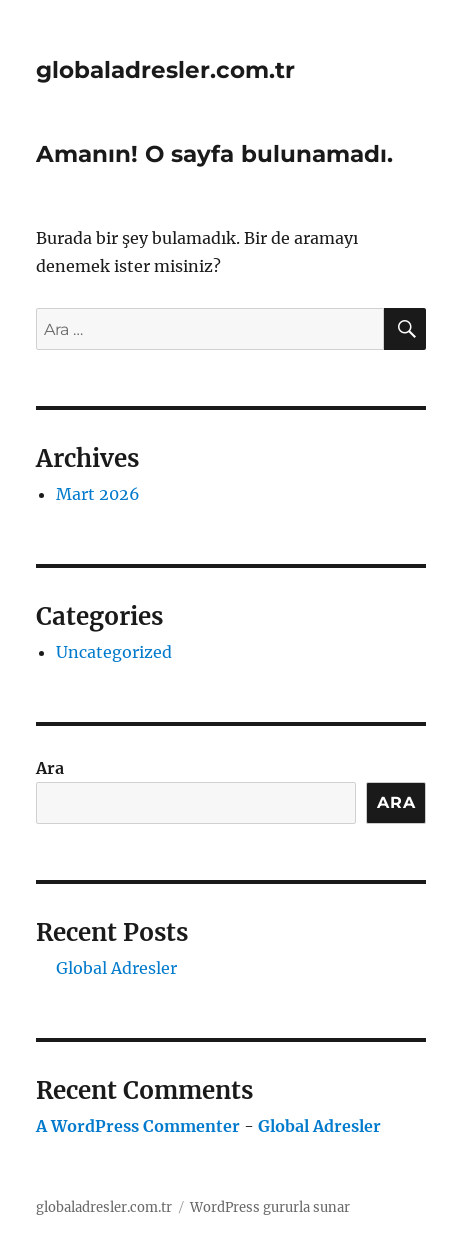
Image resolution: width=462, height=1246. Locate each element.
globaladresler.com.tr (165, 70)
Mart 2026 (98, 494)
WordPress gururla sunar (270, 1207)
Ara (50, 768)
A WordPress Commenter (138, 1126)
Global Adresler (116, 968)
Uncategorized (114, 652)
